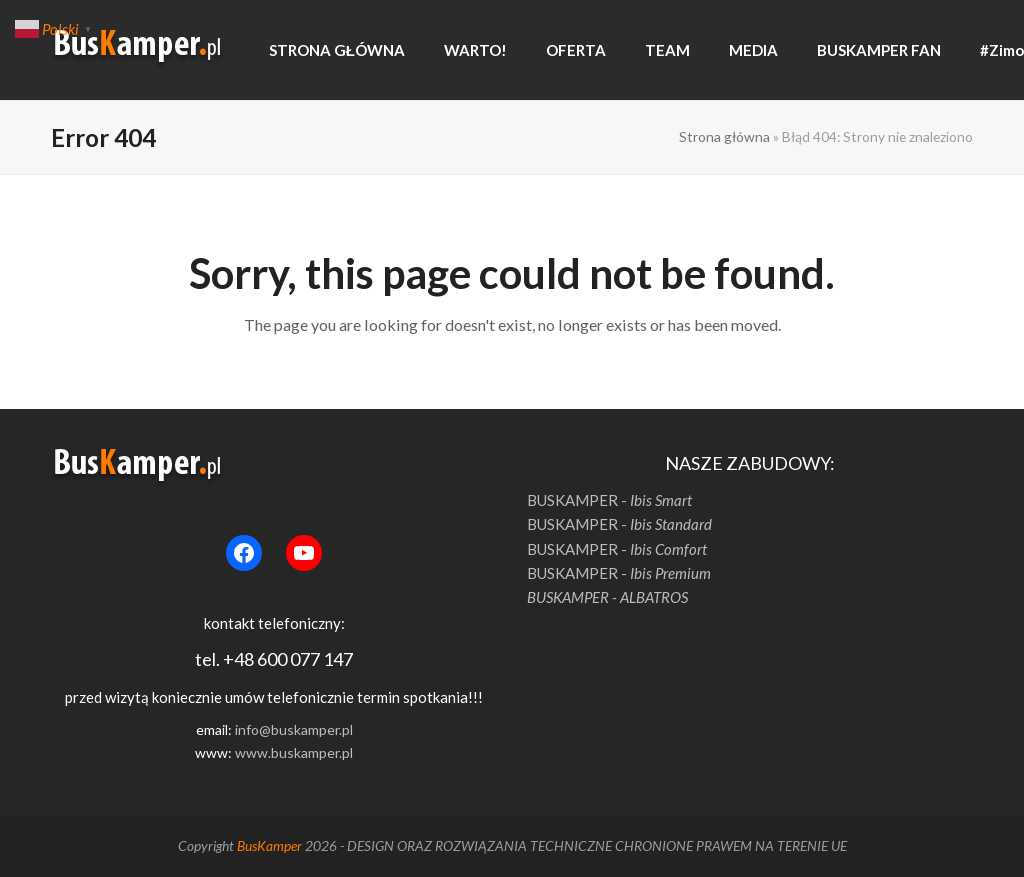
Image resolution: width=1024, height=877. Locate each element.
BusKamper (269, 845)
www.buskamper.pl (294, 752)
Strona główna (724, 136)
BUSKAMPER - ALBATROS (607, 597)
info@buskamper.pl (294, 729)
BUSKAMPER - (609, 500)
